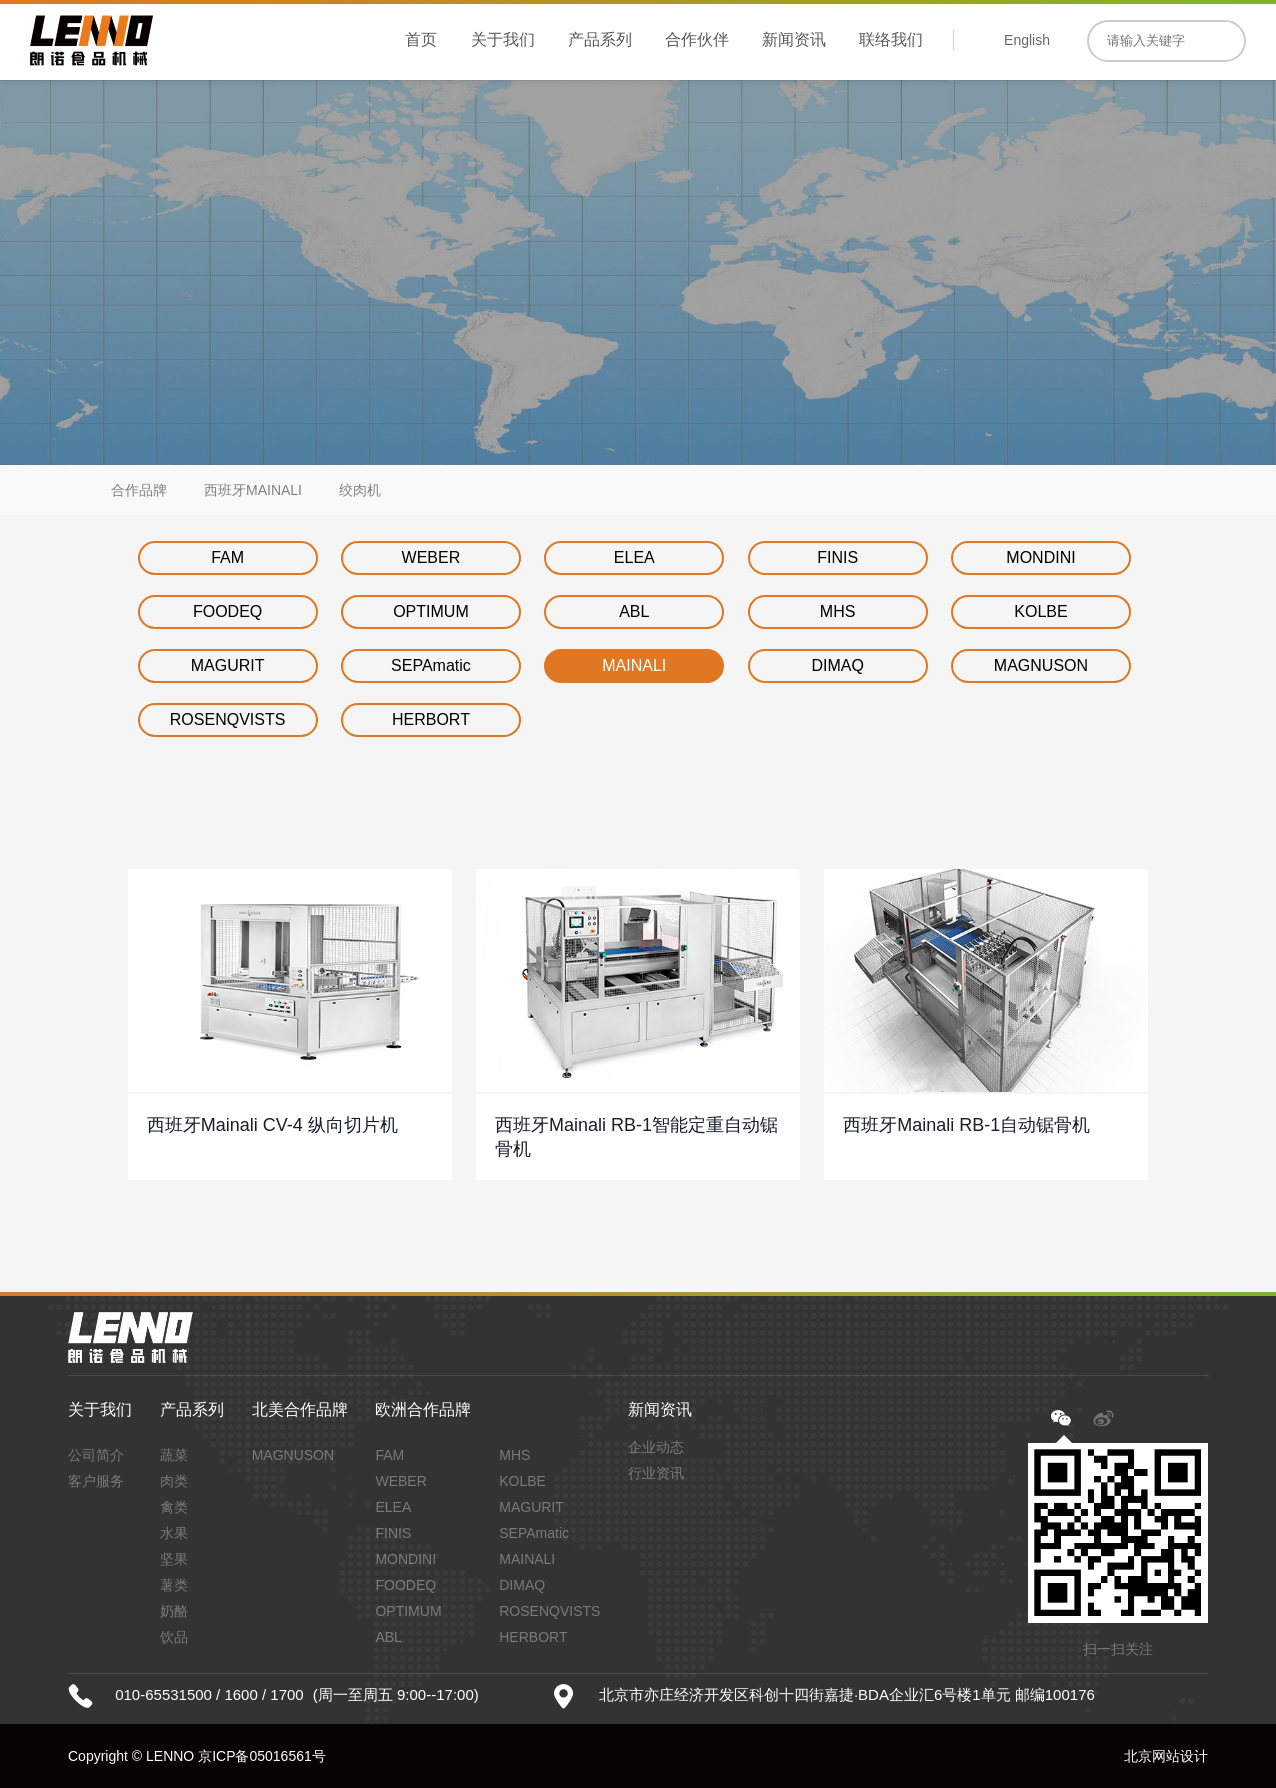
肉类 (174, 1481)
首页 (421, 39)
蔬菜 (174, 1455)
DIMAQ (837, 665)
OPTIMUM (431, 611)
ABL (634, 611)
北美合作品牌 (300, 1409)
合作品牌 (139, 490)
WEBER (431, 557)
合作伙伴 (697, 39)
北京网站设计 (1166, 1756)
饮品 (174, 1637)
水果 (174, 1533)
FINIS (837, 557)
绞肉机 (360, 490)
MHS (838, 611)
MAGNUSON (1041, 665)
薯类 (174, 1585)
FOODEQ (227, 611)
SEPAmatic (431, 665)
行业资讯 (656, 1473)
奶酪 (174, 1611)
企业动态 (656, 1447)
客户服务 (96, 1481)
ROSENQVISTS (228, 719)
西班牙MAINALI (253, 490)
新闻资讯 (794, 39)
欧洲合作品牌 (423, 1409)
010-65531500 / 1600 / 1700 (209, 1694)
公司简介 (96, 1455)
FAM (227, 557)
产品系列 (600, 39)
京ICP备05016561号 (262, 1756)
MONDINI (1040, 557)
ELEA (634, 557)
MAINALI (634, 665)
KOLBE (1040, 611)
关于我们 (503, 39)
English (1027, 40)
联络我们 (891, 39)
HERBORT (431, 719)
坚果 (174, 1559)
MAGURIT (228, 665)
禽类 (174, 1507)
